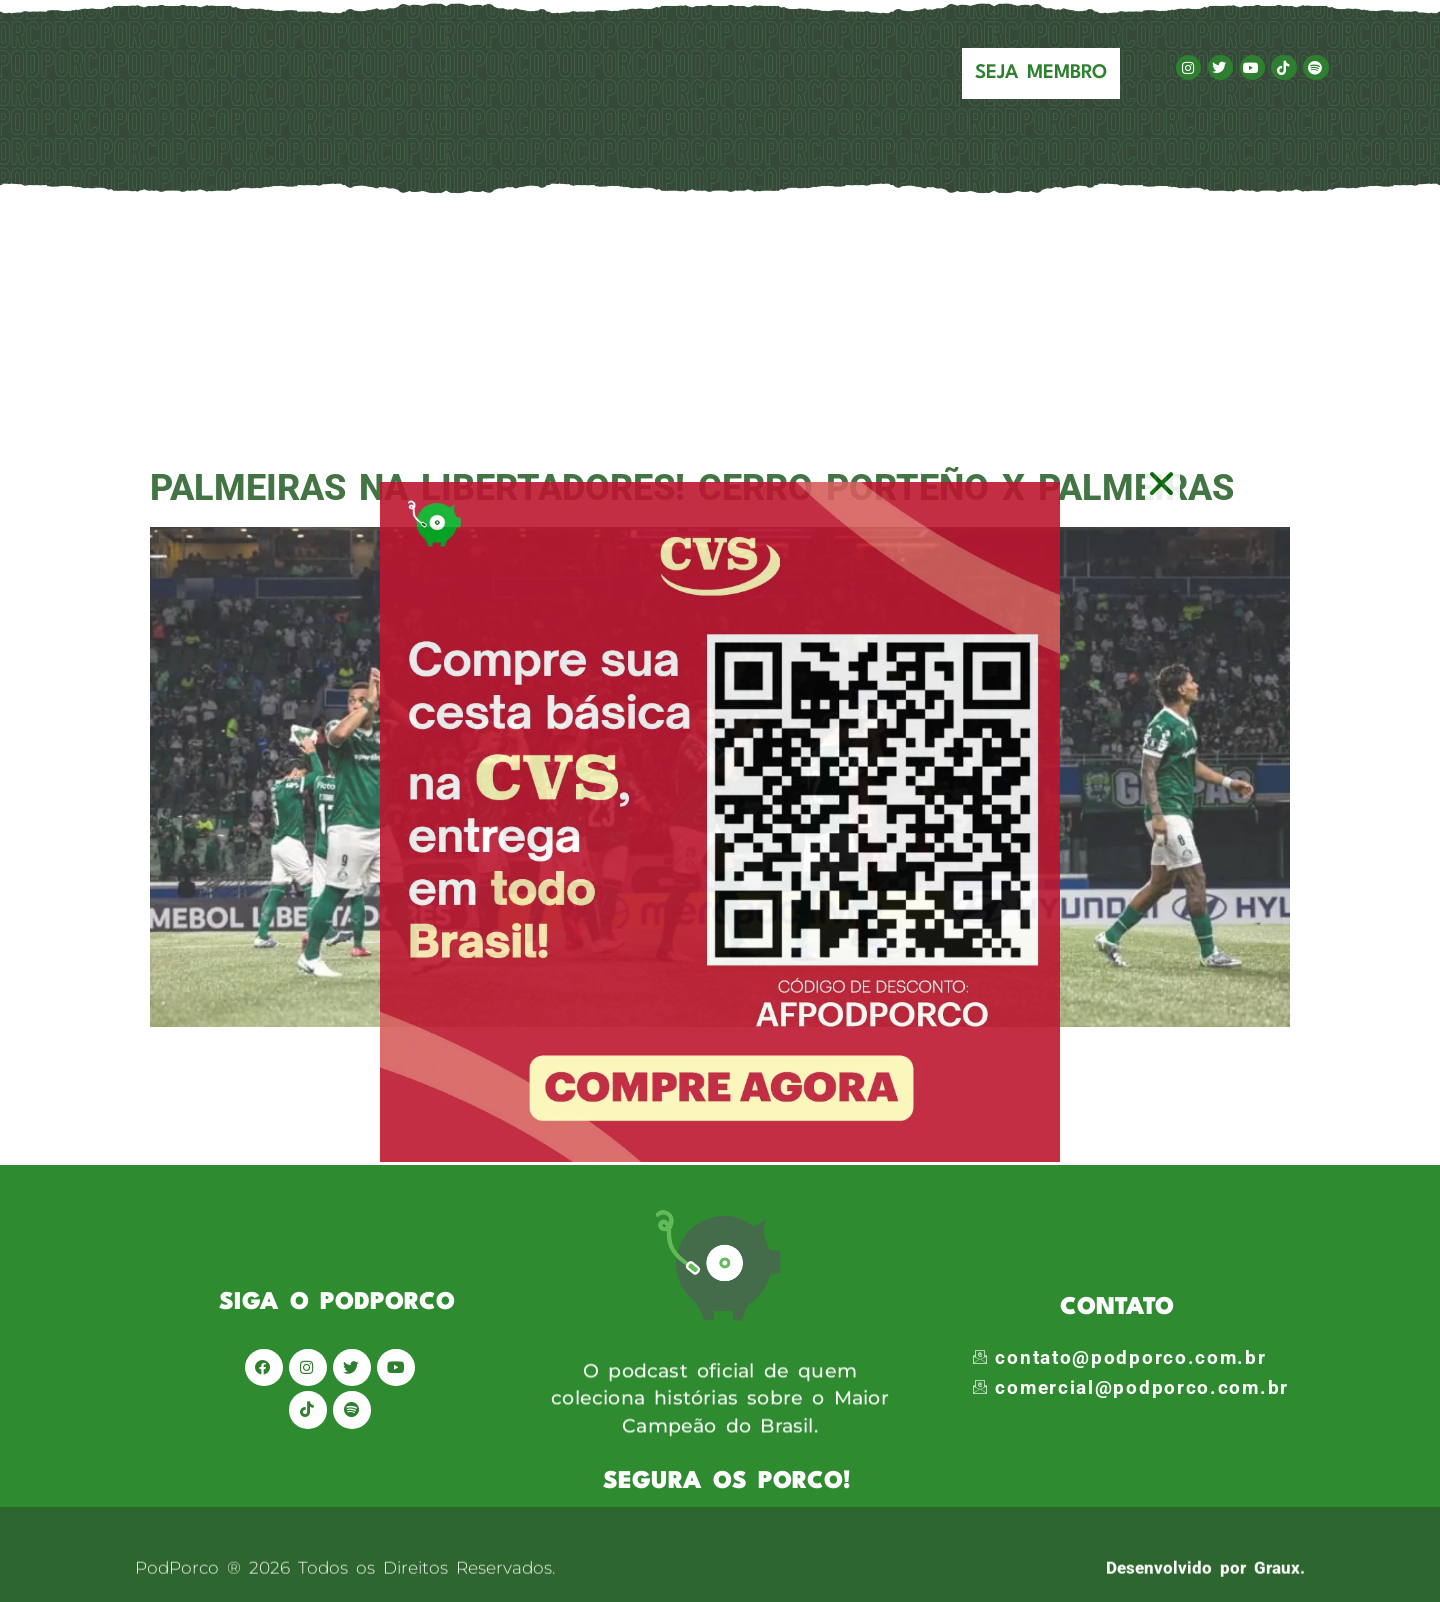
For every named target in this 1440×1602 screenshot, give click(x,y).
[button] (1162, 483)
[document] (720, 801)
